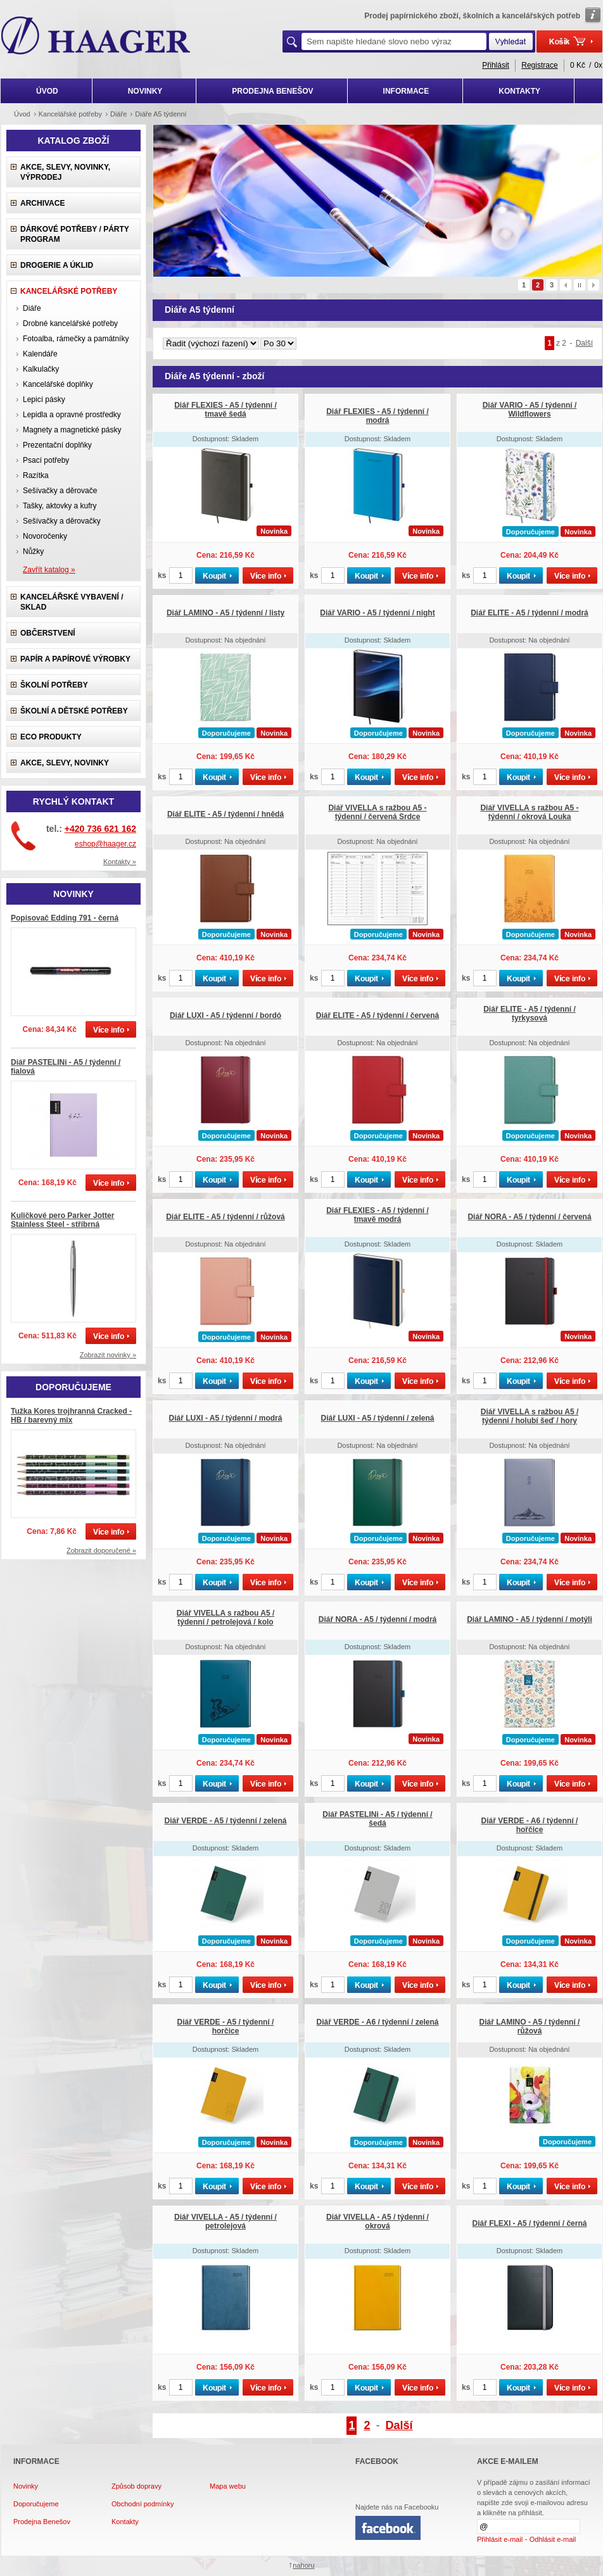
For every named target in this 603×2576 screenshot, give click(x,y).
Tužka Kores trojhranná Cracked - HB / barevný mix (71, 1415)
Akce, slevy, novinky (64, 762)
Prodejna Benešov (41, 2521)
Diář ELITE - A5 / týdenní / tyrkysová (529, 1013)
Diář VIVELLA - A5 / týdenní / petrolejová (225, 2221)
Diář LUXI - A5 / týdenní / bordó (225, 1015)
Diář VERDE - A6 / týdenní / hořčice (529, 1825)
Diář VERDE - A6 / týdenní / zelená (378, 2022)
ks (162, 575)
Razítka (36, 475)
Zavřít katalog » (49, 569)
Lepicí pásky (44, 399)
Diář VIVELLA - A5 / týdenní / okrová (377, 2221)
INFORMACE (406, 91)
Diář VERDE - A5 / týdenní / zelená (226, 1820)
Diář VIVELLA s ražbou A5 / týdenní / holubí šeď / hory (529, 1416)
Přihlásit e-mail (500, 2539)
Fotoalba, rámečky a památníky (76, 338)
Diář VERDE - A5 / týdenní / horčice (225, 2026)
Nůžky (33, 551)
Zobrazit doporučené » (101, 1550)
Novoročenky (45, 536)
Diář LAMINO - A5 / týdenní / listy (225, 612)
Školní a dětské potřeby (74, 711)
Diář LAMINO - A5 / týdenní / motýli (529, 1619)
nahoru (303, 2565)
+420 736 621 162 (100, 829)
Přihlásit (495, 65)
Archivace (42, 203)
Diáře (32, 308)
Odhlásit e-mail (553, 2539)
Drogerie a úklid (56, 265)
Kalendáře (40, 353)
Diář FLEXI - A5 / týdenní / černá (530, 2223)
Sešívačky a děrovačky (62, 521)
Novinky (25, 2486)
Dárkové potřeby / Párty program (74, 234)
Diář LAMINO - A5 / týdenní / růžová (529, 2026)
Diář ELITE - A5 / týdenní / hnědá (225, 814)
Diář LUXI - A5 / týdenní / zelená (378, 1418)
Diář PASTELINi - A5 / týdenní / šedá (377, 1819)
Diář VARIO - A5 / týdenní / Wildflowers (530, 409)
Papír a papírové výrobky (75, 659)
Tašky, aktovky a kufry (59, 505)
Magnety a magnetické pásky (72, 429)
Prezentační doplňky (57, 445)
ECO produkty (51, 736)
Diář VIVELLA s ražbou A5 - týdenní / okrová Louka (529, 812)
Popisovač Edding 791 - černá (64, 918)
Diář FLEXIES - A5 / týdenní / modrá (377, 416)
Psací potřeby (46, 460)
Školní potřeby (54, 685)
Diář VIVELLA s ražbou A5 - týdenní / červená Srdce (377, 812)
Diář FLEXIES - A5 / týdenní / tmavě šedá (225, 409)
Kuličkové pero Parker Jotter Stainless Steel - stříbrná (62, 1220)
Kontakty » (119, 861)
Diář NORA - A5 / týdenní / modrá (377, 1619)
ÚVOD (47, 91)
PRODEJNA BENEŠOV (272, 91)
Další (584, 343)
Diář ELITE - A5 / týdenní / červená (377, 1015)
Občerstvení (47, 633)
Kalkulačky (41, 369)
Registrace (539, 65)
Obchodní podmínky (142, 2504)
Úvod (22, 114)
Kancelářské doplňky (58, 384)
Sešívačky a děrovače (60, 490)
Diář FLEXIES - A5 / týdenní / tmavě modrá (377, 1215)
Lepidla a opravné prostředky (72, 414)
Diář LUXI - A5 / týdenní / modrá (225, 1418)
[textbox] (394, 41)
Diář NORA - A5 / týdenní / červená (529, 1216)
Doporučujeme (36, 2504)
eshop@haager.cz (105, 843)
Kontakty (125, 2521)
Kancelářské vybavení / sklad (71, 602)
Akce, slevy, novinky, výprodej (65, 172)
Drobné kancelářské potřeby (70, 323)
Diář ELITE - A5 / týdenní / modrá (529, 612)
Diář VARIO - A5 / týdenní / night (377, 612)
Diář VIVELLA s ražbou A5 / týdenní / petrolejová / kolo (225, 1617)
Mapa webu (228, 2486)
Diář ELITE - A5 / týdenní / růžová (225, 1216)
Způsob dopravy (136, 2486)
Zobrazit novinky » (108, 1355)
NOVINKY (145, 91)
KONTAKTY (519, 91)
